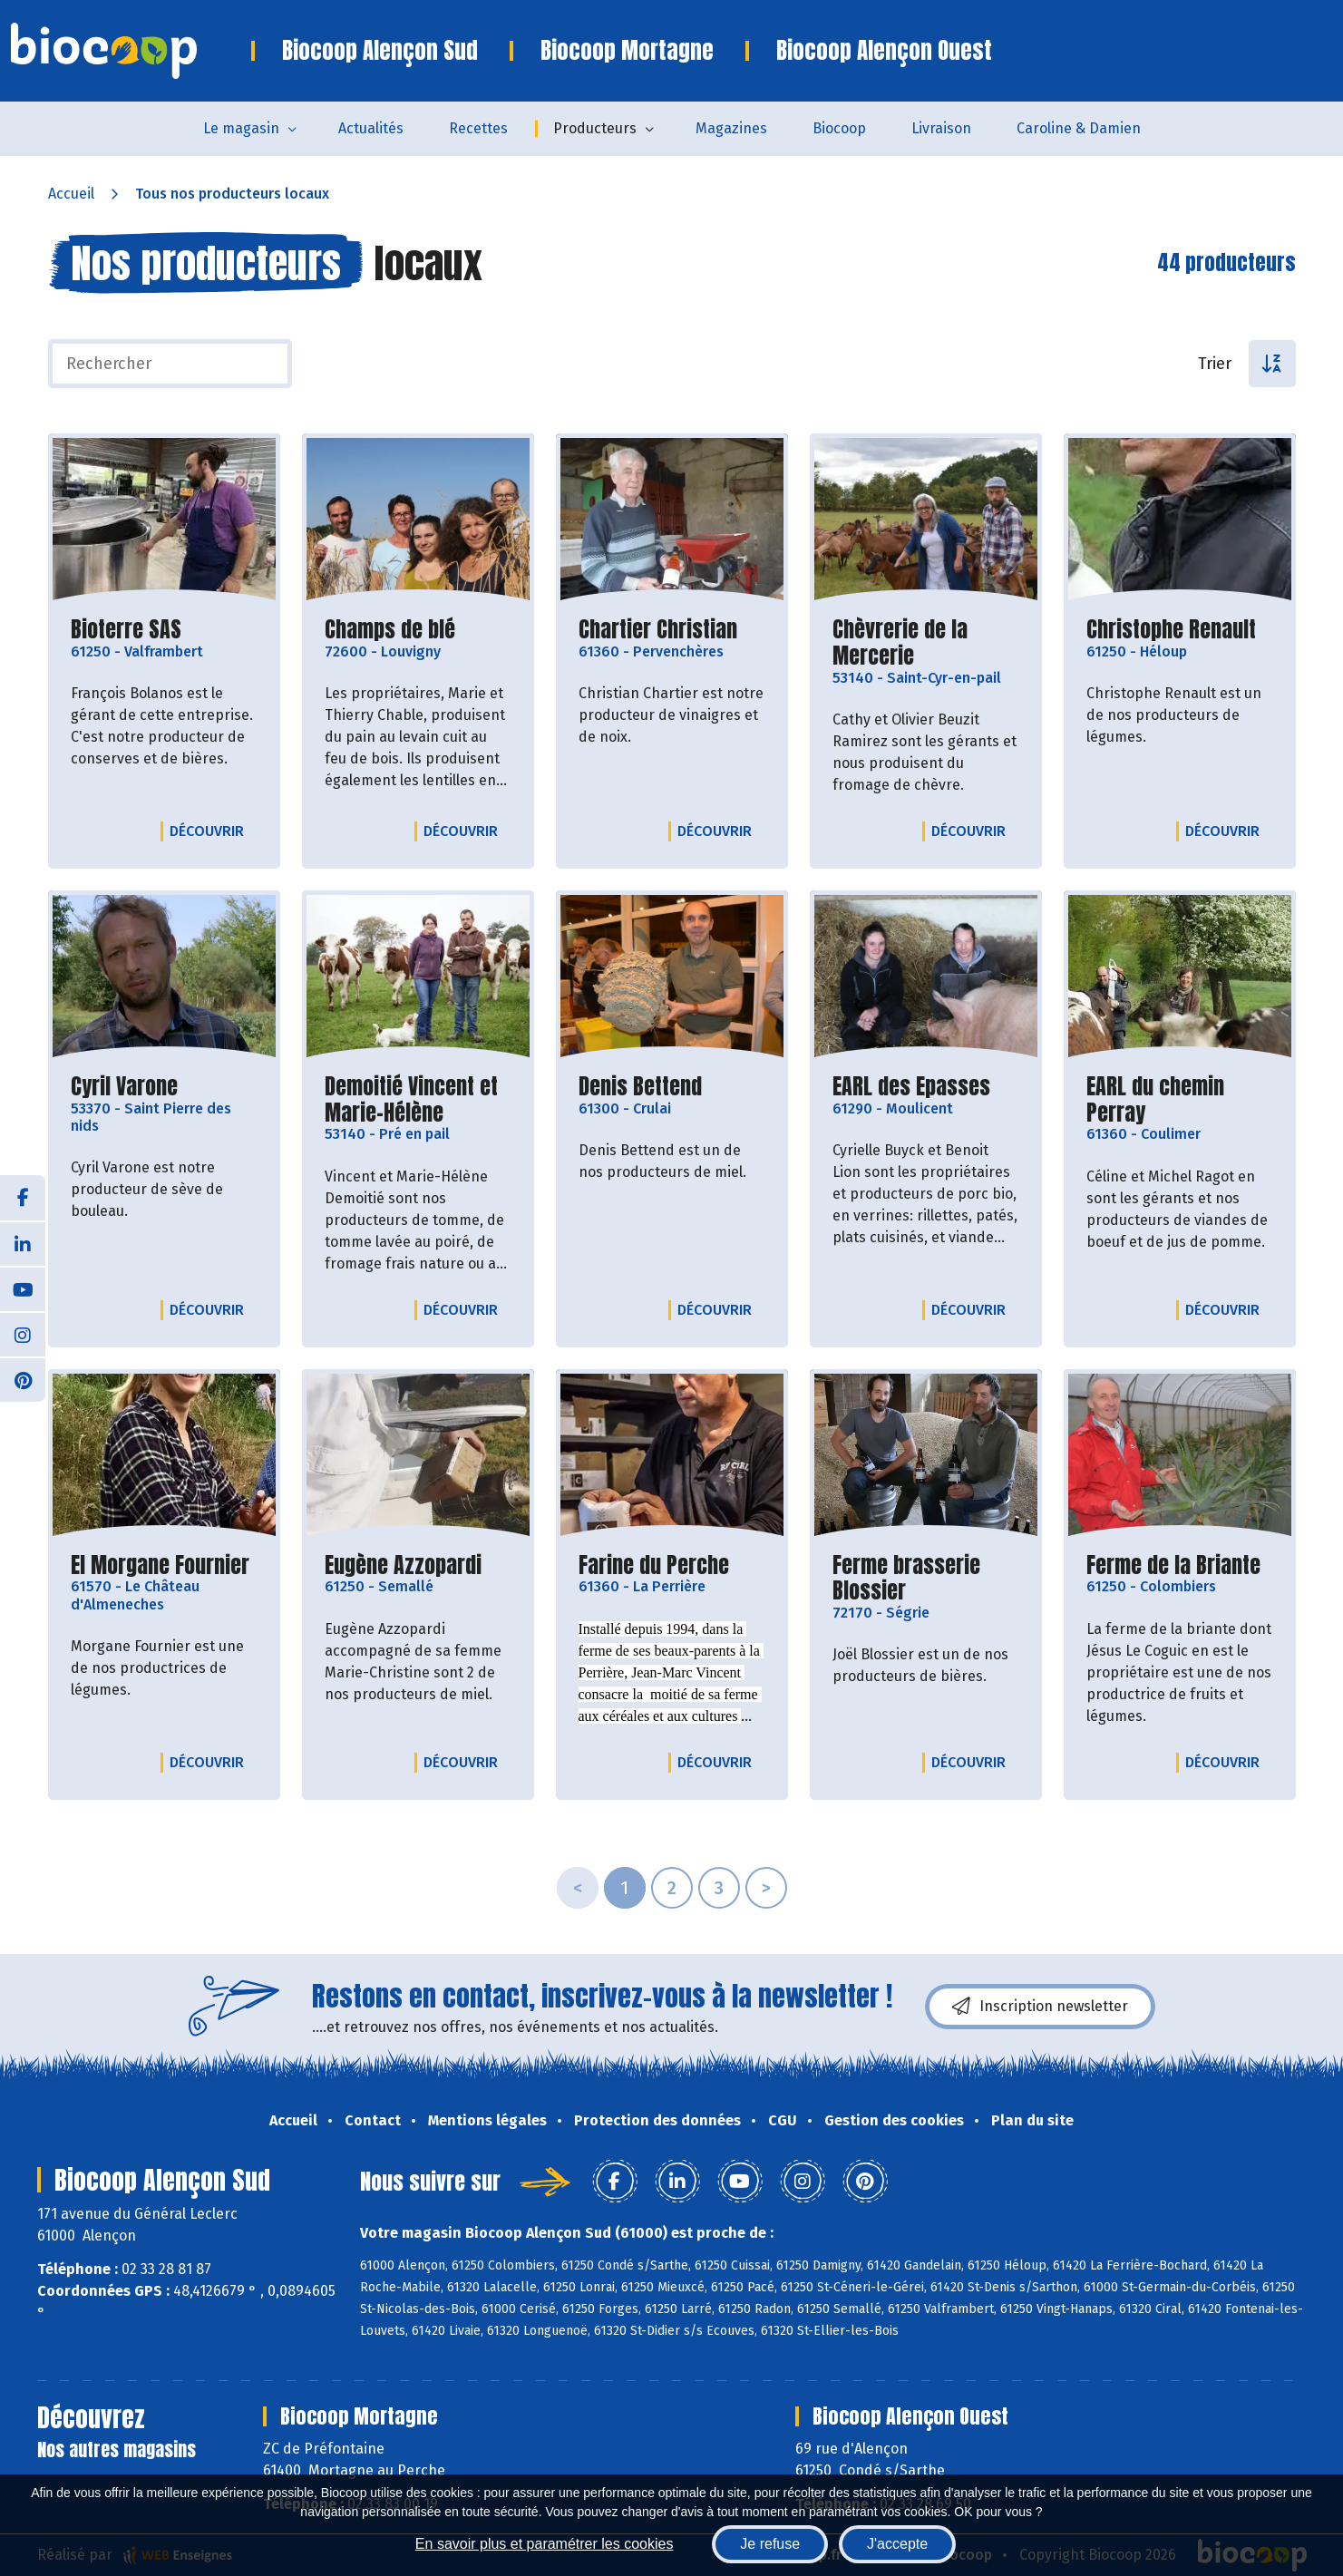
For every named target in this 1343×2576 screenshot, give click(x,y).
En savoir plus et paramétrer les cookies (544, 2544)
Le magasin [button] (241, 128)
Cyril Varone (124, 1087)
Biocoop (839, 128)
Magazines (731, 128)
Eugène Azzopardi (403, 1565)
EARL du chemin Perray (1179, 1100)
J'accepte (897, 2544)
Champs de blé (390, 630)
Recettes (478, 128)
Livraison (941, 128)
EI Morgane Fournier (160, 1565)
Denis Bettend (640, 1087)
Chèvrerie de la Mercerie (925, 643)
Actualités (371, 128)
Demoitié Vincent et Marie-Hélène (418, 1100)
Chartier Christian (658, 630)
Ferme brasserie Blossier (925, 1578)
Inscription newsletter (1040, 2007)
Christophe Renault (1171, 630)
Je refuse (770, 2544)
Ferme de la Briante (1173, 1565)
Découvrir (211, 830)
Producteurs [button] (595, 128)
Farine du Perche (654, 1565)
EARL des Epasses (911, 1087)
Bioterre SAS (126, 630)
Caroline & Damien (1079, 128)
